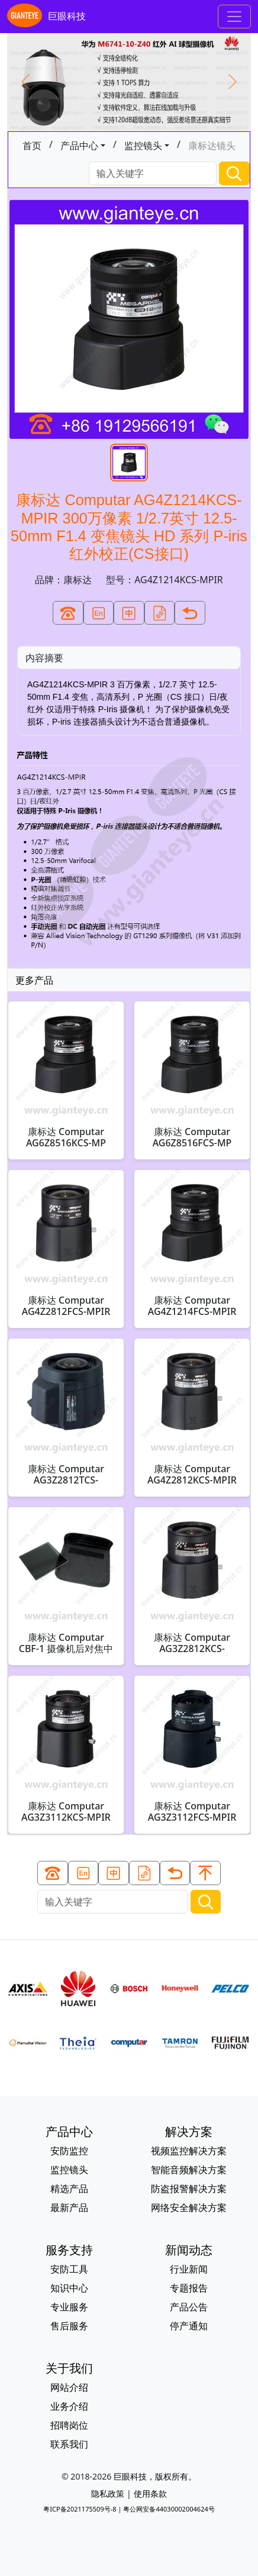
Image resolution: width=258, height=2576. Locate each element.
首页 (31, 145)
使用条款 (150, 2493)
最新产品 (69, 2207)
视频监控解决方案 (189, 2150)
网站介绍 (69, 2387)
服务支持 (69, 2250)
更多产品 (34, 980)
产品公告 (189, 2306)
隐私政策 (107, 2493)
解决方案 (188, 2131)
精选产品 (69, 2188)
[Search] (153, 173)
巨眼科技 (46, 16)
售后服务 (69, 2325)
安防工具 (69, 2269)
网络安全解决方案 (189, 2207)
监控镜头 (143, 145)
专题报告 (189, 2287)
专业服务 (69, 2306)
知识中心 (69, 2287)
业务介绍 (69, 2406)
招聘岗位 (69, 2425)
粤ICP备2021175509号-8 (79, 2508)
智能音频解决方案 (189, 2169)
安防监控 (69, 2150)
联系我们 (69, 2444)
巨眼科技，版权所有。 (155, 2476)
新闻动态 (188, 2250)
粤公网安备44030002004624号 (168, 2508)
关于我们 (69, 2368)
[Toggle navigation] (234, 16)
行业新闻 (189, 2269)
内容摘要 (44, 657)
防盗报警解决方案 (189, 2188)
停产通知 (189, 2325)
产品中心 (79, 145)
